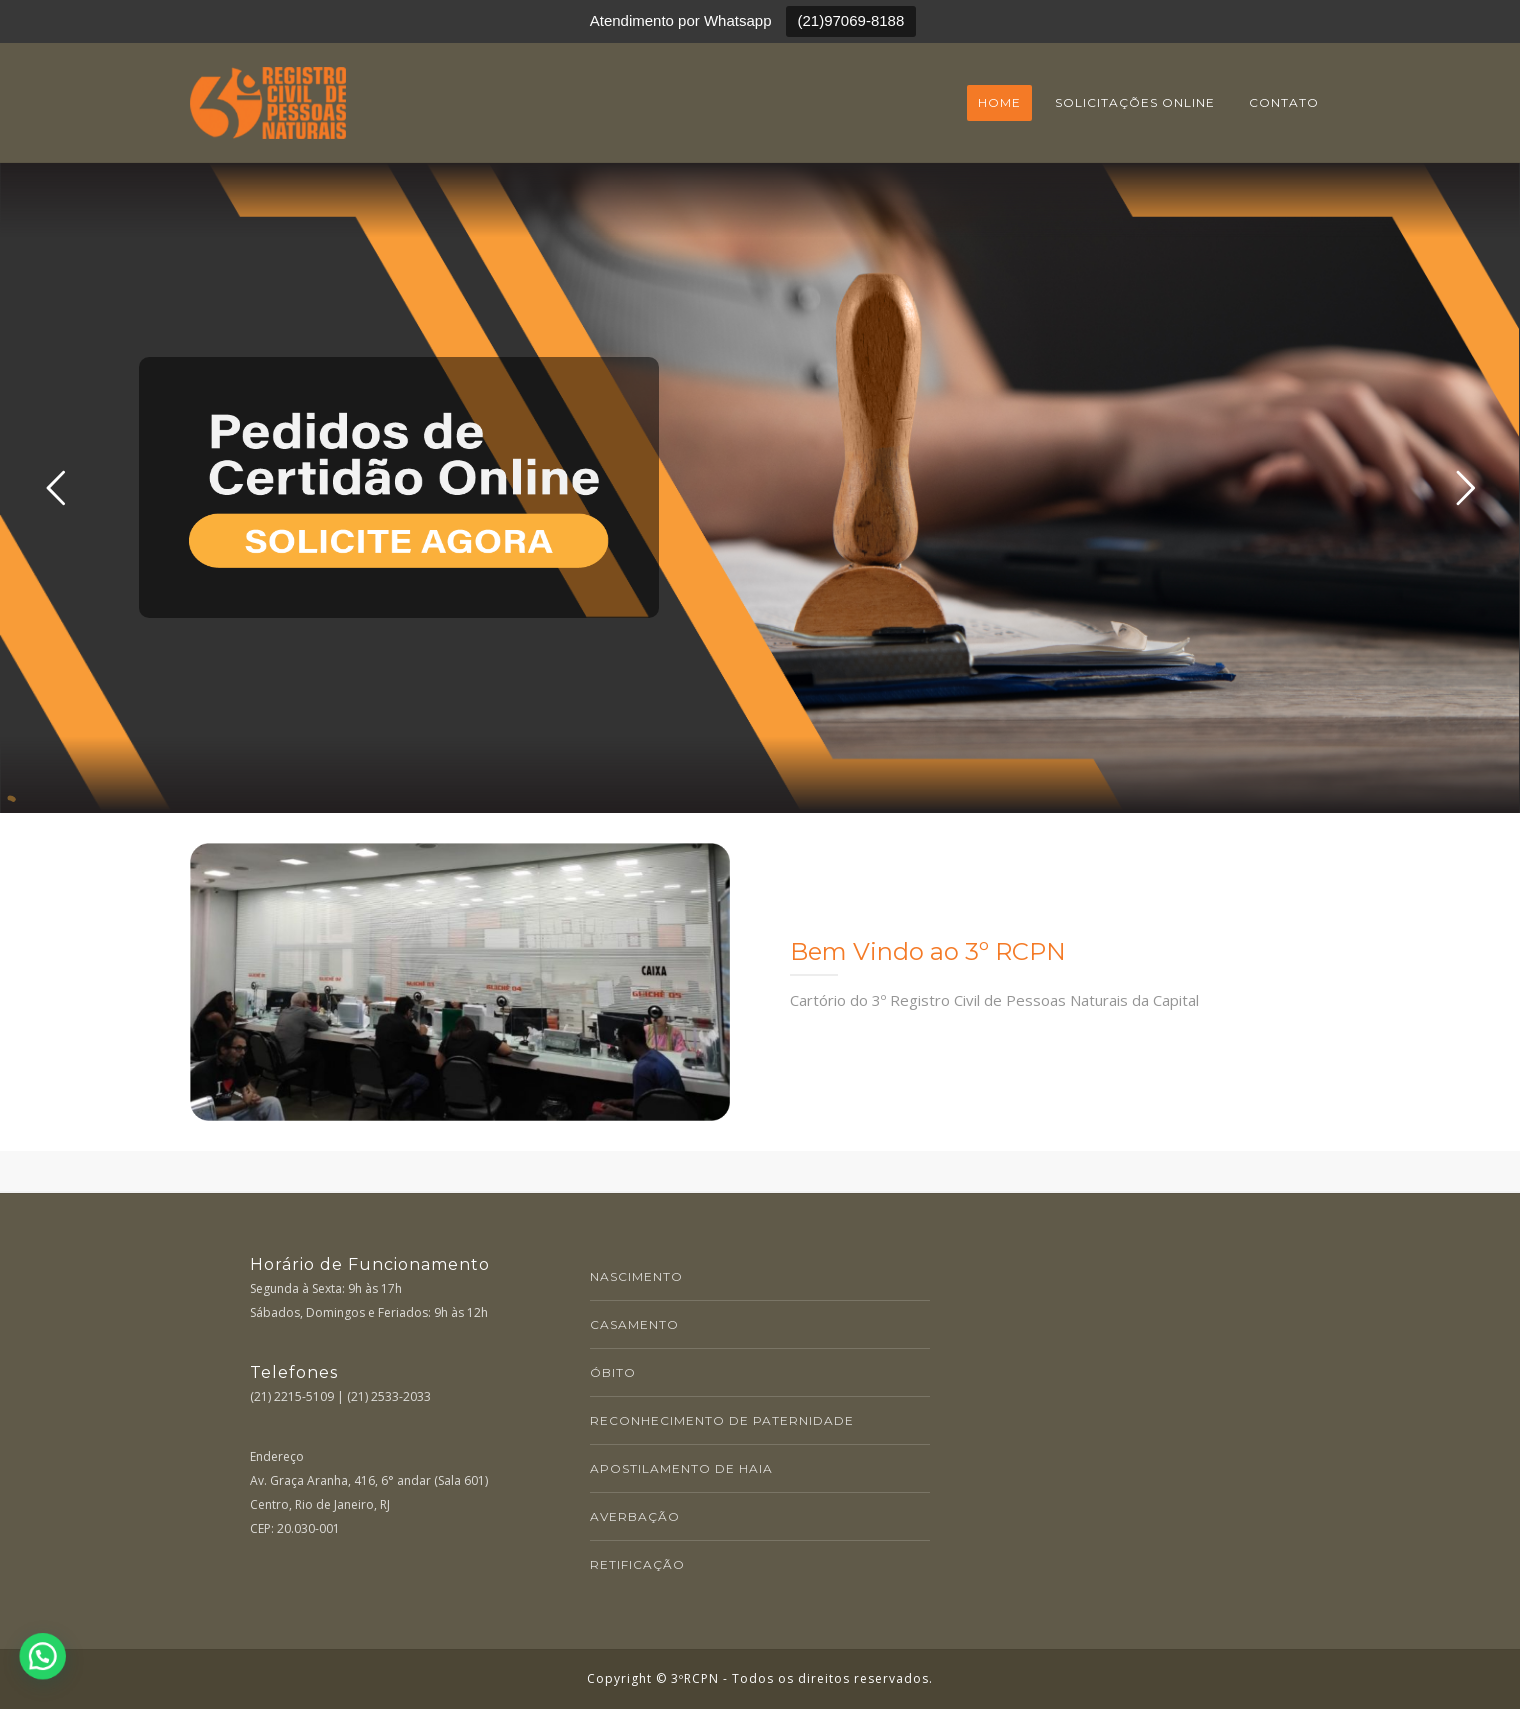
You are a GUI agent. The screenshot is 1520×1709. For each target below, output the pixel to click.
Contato (1284, 102)
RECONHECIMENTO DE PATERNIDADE (722, 1420)
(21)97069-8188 (851, 20)
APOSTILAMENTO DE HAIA (681, 1468)
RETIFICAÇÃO (637, 1564)
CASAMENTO (634, 1324)
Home (999, 102)
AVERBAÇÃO (635, 1516)
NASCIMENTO (636, 1276)
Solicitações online (1135, 102)
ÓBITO (613, 1372)
